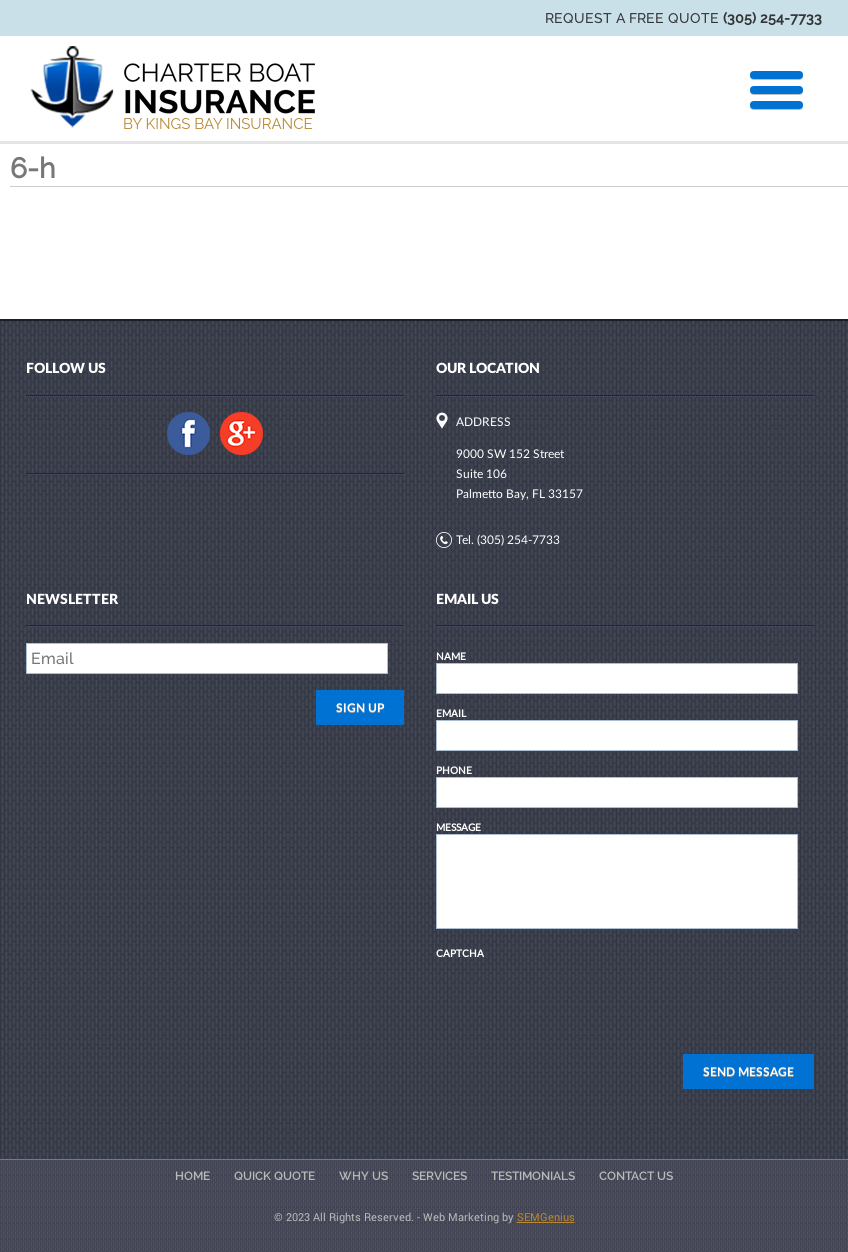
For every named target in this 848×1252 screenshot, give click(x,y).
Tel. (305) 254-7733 (508, 539)
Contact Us (636, 1176)
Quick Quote (274, 1176)
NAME (451, 656)
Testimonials (533, 1176)
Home (192, 1176)
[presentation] (588, 999)
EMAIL (451, 713)
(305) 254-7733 (772, 18)
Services (439, 1176)
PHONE (454, 770)
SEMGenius (546, 1216)
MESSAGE (458, 827)
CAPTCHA (460, 953)
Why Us (363, 1176)
